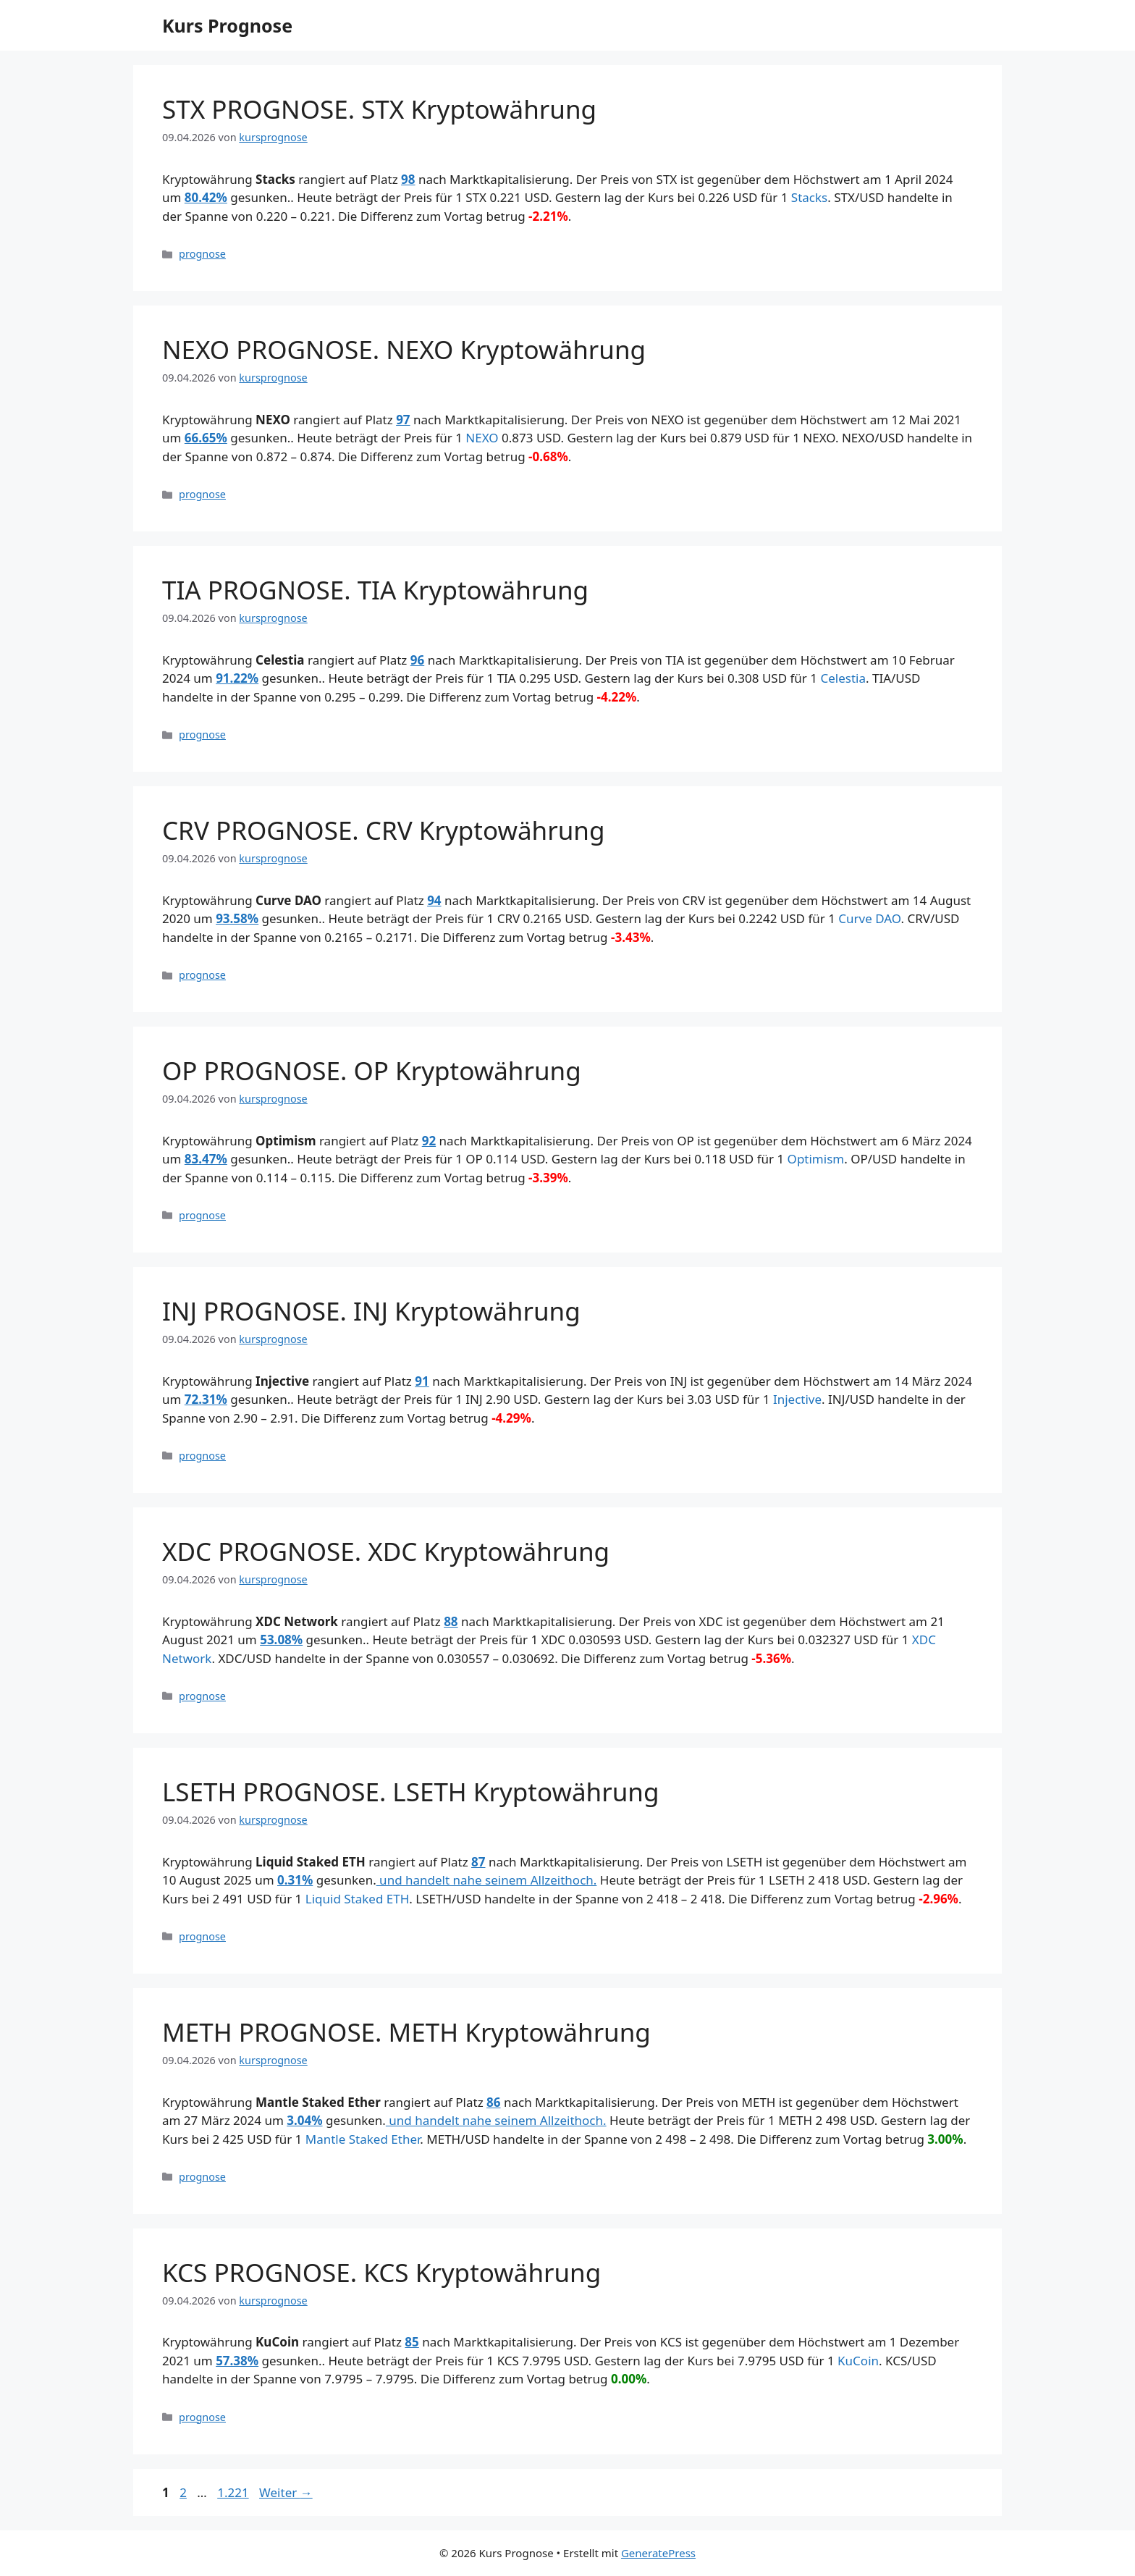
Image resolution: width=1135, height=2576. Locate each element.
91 (422, 1381)
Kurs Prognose (227, 25)
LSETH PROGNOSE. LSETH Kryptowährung (410, 1792)
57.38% (237, 2360)
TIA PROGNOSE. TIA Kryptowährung (375, 590)
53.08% (281, 1639)
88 (450, 1621)
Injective (797, 1399)
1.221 (232, 2492)
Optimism (816, 1158)
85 (411, 2341)
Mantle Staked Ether (363, 2139)
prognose (202, 254)
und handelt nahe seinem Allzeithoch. (486, 1880)
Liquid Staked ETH (357, 1898)
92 (429, 1140)
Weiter (286, 2492)
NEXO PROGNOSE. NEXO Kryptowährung (404, 349)
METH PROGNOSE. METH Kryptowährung (406, 2032)
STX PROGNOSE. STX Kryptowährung (379, 109)
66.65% (206, 437)
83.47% (206, 1158)
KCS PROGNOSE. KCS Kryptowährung (381, 2272)
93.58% (237, 918)
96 (417, 660)
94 (434, 900)
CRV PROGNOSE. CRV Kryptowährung (383, 830)
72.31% (206, 1399)
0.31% (295, 1880)
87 (478, 1861)
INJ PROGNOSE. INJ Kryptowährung (371, 1311)
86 (493, 2102)
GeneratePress (658, 2553)
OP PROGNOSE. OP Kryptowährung (371, 1070)
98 (408, 179)
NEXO (481, 437)
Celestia (843, 678)
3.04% (304, 2120)
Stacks (809, 197)
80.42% (206, 197)
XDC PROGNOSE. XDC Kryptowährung (385, 1551)
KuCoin (858, 2360)
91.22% (237, 678)
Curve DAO (869, 918)
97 (403, 419)
